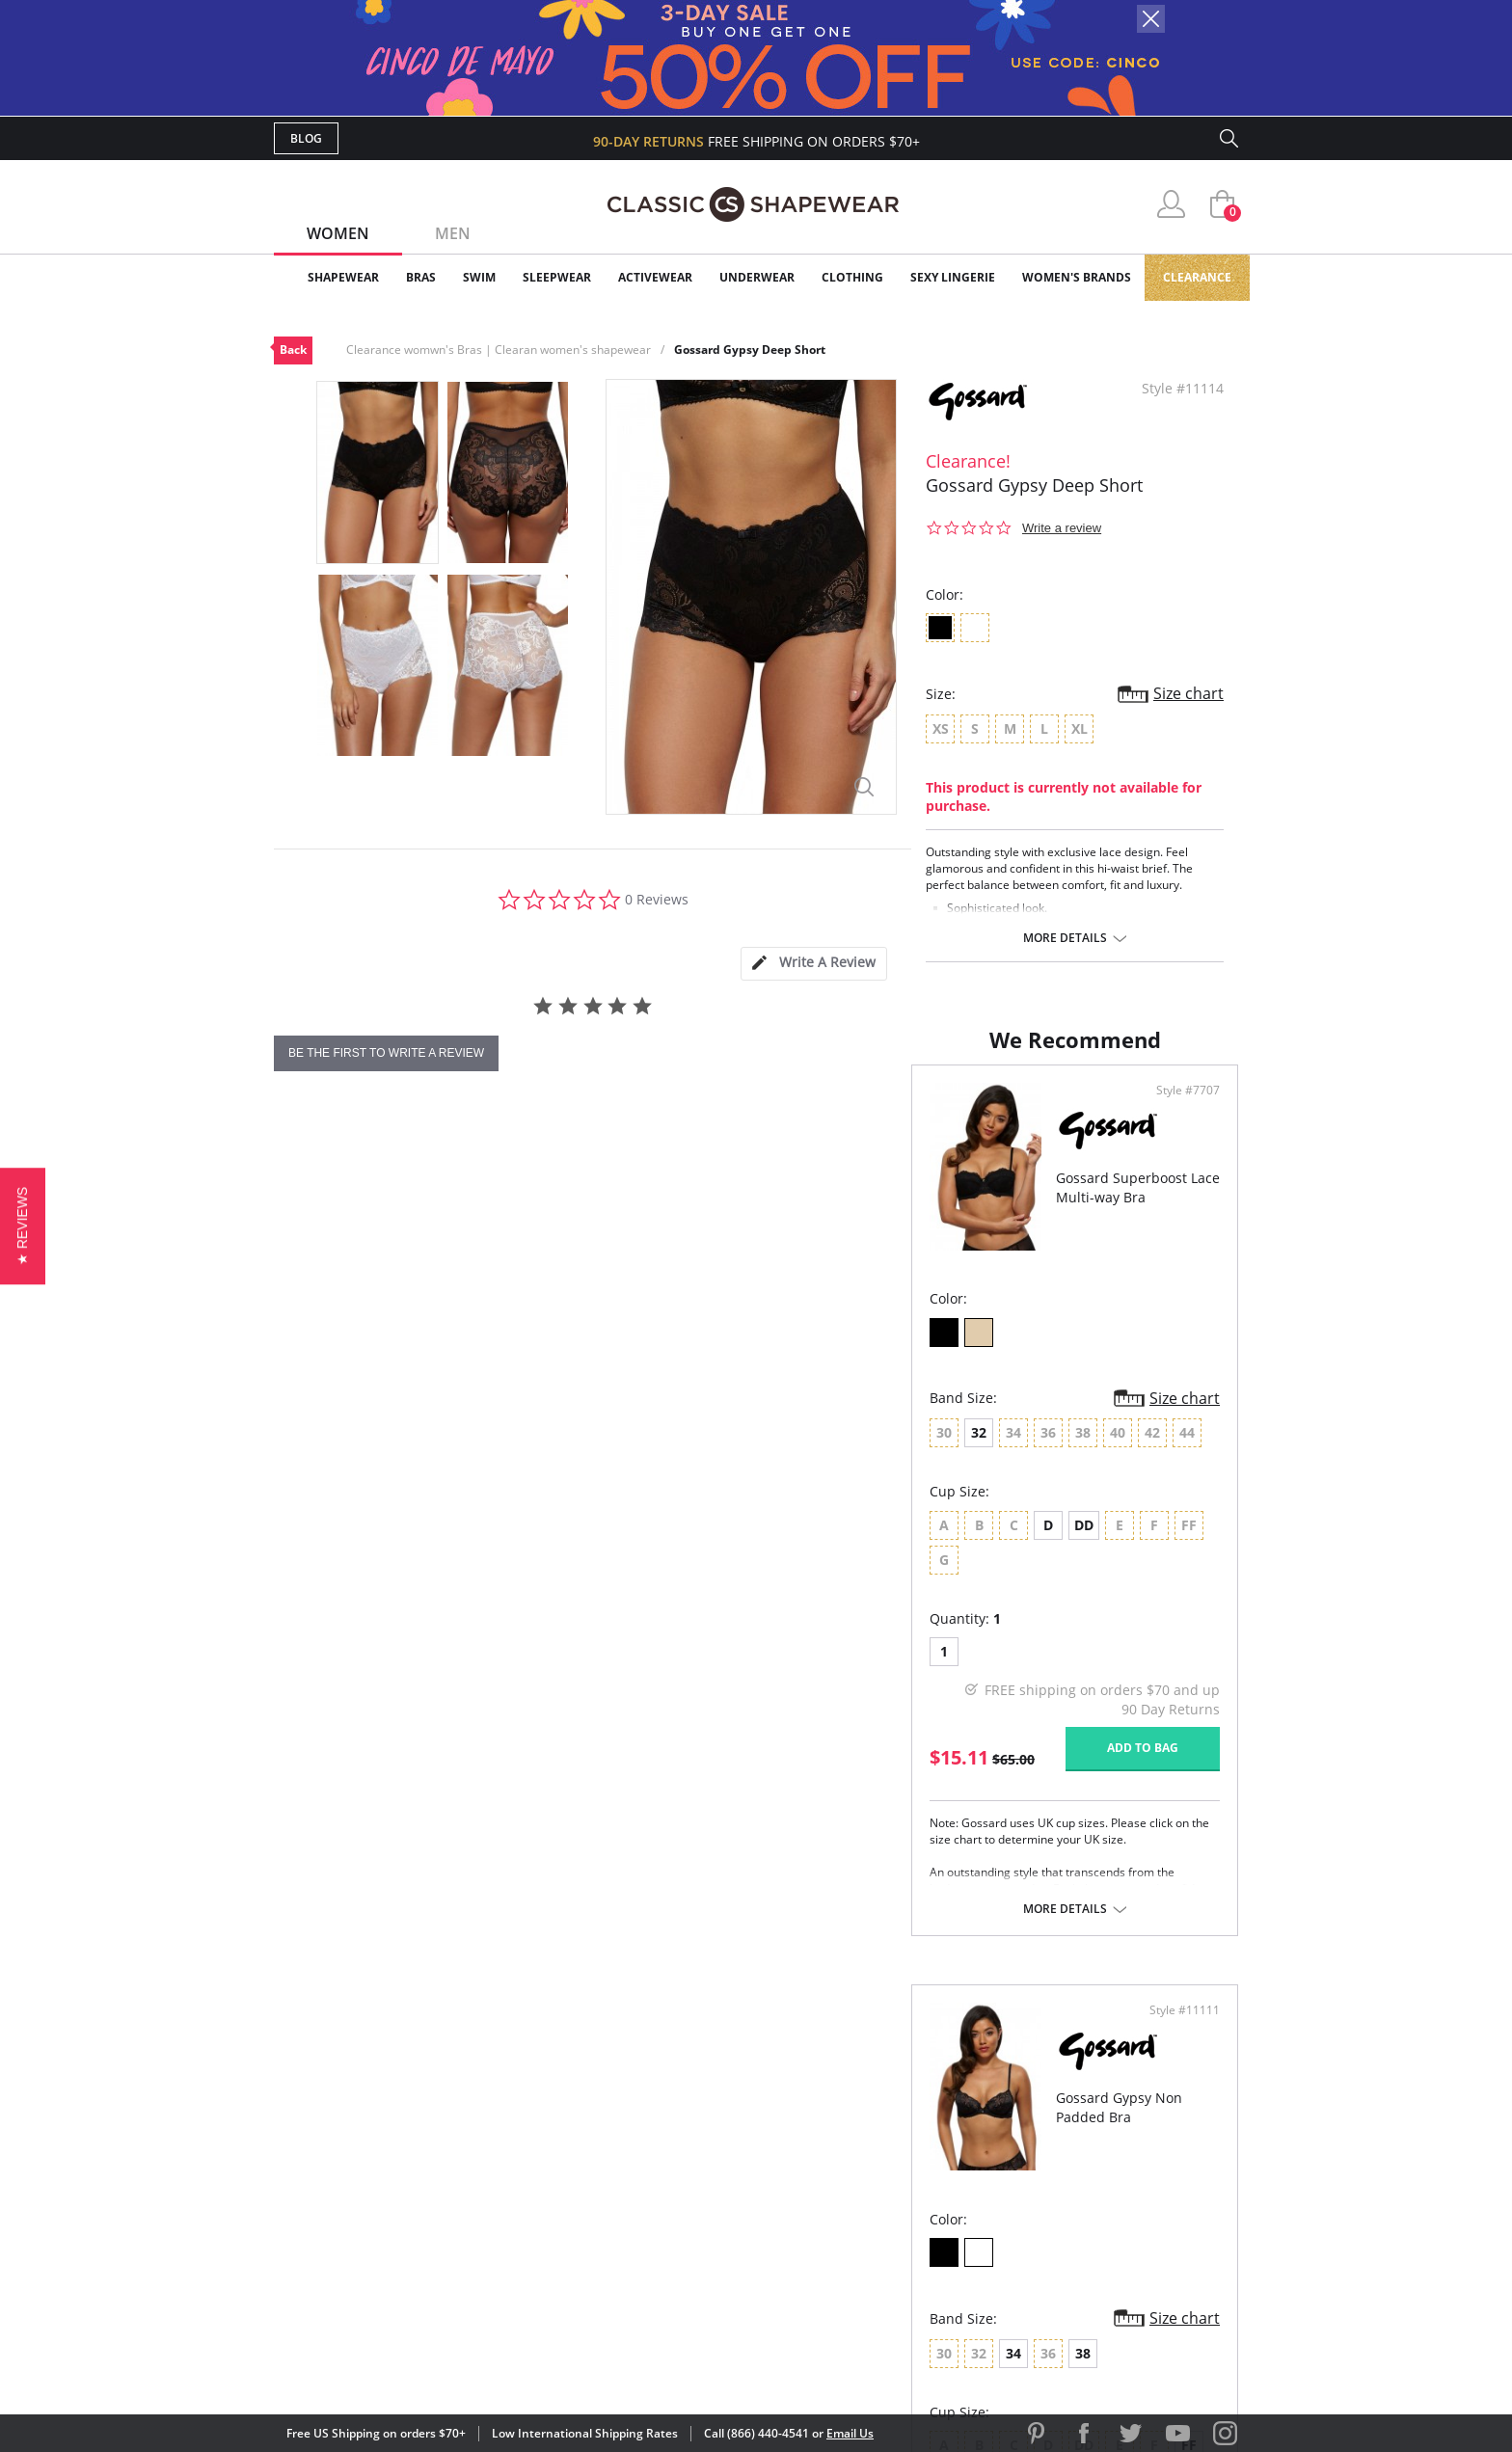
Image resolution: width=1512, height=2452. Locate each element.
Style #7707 (696, 1161)
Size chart (1188, 693)
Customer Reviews (919, 2134)
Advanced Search (663, 2103)
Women (338, 233)
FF (1036, 1595)
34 (861, 1503)
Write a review (1061, 528)
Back (293, 349)
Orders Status (653, 2165)
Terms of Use (425, 2365)
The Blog (884, 2197)
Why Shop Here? (908, 2103)
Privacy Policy (903, 2228)
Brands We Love (909, 2165)
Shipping (630, 2197)
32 (341, 1503)
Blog (306, 138)
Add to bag (651, 1784)
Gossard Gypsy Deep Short (749, 349)
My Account (644, 2134)
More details (1065, 938)
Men (453, 233)
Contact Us (642, 2259)
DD (446, 1595)
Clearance (1197, 277)
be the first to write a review (386, 1053)
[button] (22, 1226)
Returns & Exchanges (678, 2228)
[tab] (814, 964)
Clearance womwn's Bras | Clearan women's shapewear (498, 349)
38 (930, 1503)
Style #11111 (1178, 1161)
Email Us (850, 2433)
